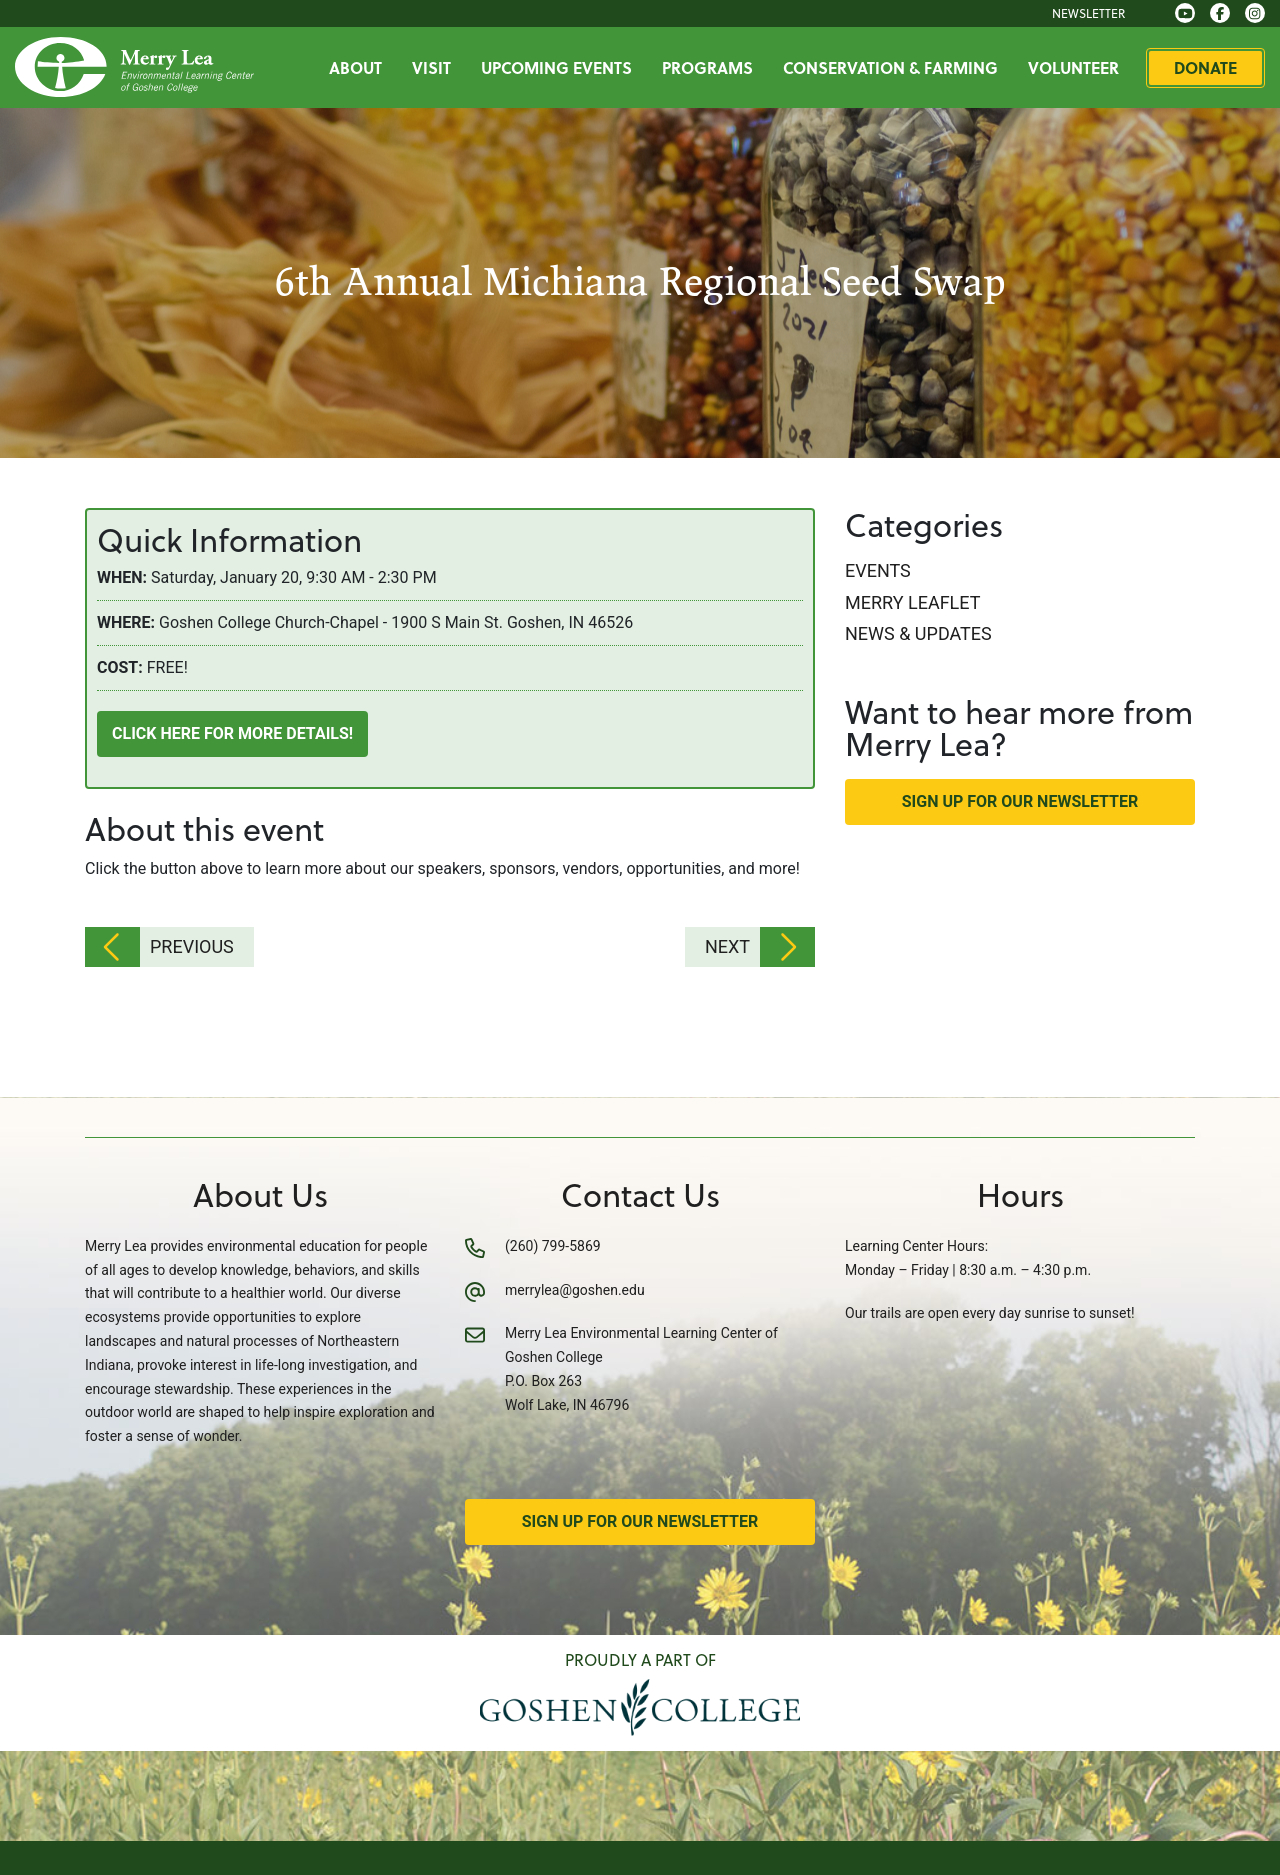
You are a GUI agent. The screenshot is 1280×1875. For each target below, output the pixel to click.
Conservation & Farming (890, 67)
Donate (1205, 67)
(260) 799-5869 (553, 1246)
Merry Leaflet (912, 602)
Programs (707, 67)
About (355, 67)
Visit (431, 67)
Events (878, 570)
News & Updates (918, 633)
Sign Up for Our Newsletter (1020, 801)
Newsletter (1088, 13)
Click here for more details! (232, 733)
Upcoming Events (556, 67)
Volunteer (1073, 67)
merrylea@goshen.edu (575, 1290)
